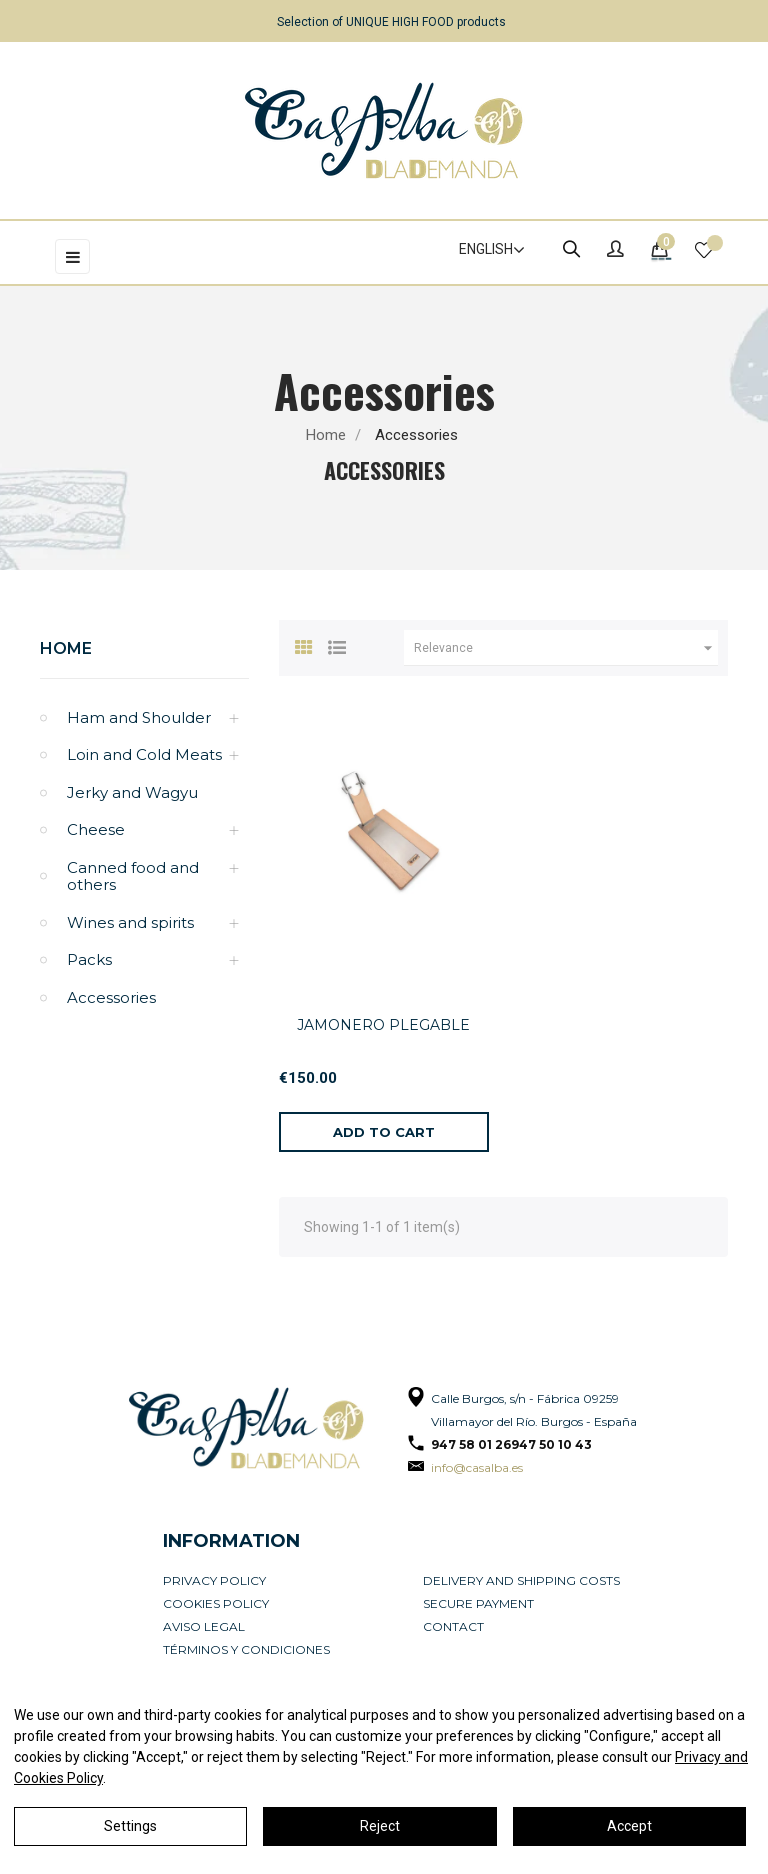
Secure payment (478, 1603)
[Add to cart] (383, 1132)
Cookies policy (216, 1603)
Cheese (96, 829)
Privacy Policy (214, 1580)
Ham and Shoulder (139, 717)
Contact (453, 1626)
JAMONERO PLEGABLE (383, 1025)
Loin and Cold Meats (144, 754)
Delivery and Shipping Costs (521, 1580)
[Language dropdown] (483, 250)
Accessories (111, 997)
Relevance (566, 648)
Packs (89, 959)
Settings (130, 1826)
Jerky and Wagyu (132, 792)
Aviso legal (204, 1626)
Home (66, 648)
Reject (380, 1826)
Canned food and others (133, 876)
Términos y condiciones (246, 1649)
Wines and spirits (130, 922)
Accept (629, 1826)
